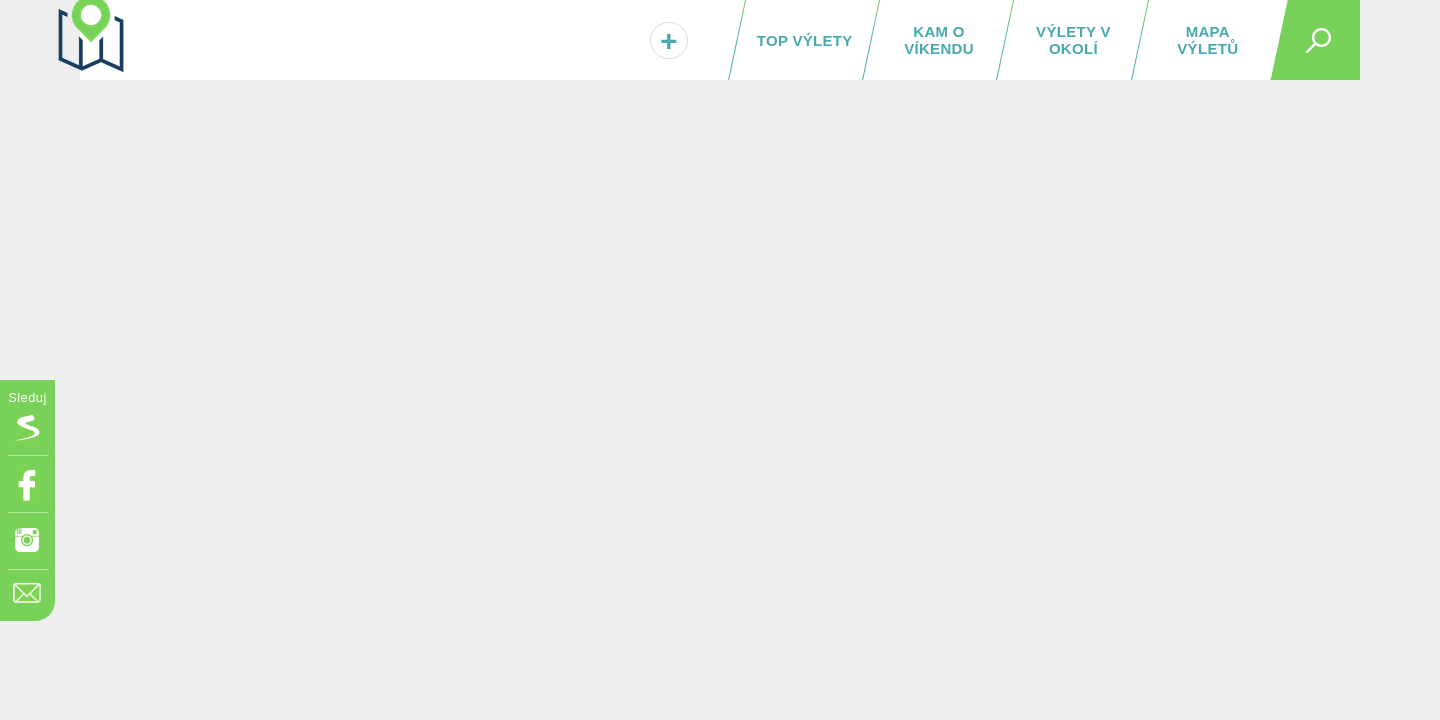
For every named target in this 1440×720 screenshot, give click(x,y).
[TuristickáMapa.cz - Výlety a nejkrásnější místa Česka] (205, 37)
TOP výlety (805, 40)
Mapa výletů (1207, 40)
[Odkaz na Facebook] (27, 484)
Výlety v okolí (1073, 40)
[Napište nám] (27, 598)
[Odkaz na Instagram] (27, 541)
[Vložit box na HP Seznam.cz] (27, 427)
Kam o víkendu (939, 40)
